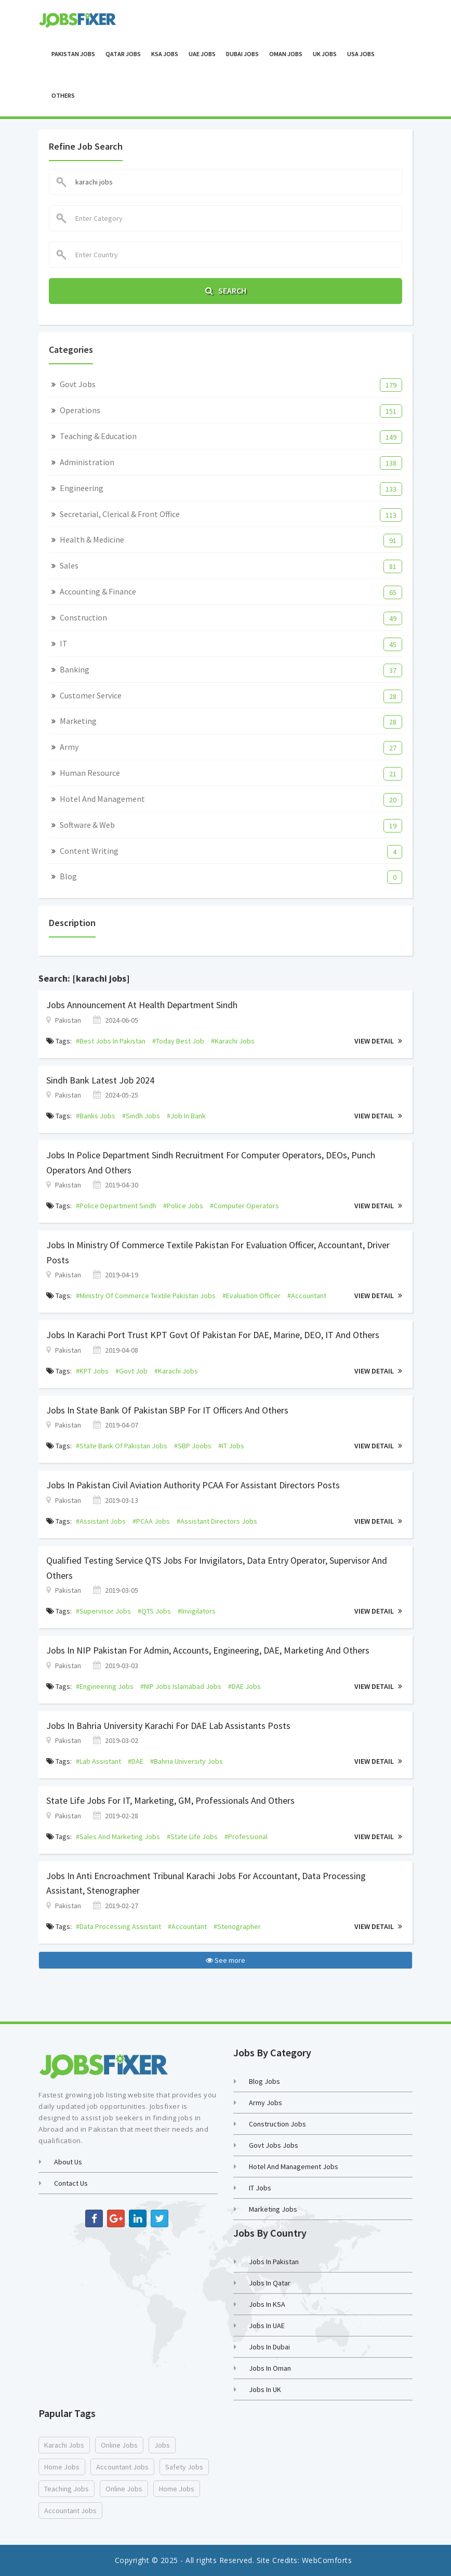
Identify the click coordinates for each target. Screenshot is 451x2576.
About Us (68, 2162)
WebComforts (327, 2560)
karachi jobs (64, 2445)
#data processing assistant (118, 1926)
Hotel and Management (102, 799)
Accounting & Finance (98, 591)
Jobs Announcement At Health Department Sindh (141, 1005)
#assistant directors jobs (217, 1521)
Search (225, 290)
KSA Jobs (164, 54)
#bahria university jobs (186, 1761)
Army (69, 747)
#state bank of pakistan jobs (121, 1445)
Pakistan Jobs (73, 54)
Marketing (78, 721)
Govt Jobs (78, 384)
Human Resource (90, 773)
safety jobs (184, 2467)
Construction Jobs (277, 2124)
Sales (69, 565)
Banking (74, 669)
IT (64, 643)
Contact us (71, 2183)
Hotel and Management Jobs (293, 2166)
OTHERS (63, 95)
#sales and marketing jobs (118, 1836)
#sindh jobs (141, 1115)
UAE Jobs (202, 54)
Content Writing (89, 851)
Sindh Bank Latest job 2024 (100, 1080)
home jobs (61, 2467)
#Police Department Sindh (116, 1205)
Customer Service (91, 695)
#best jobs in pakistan (110, 1041)
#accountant (187, 1926)
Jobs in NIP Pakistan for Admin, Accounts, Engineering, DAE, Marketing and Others (207, 1650)
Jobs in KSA (267, 2304)
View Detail (378, 1041)
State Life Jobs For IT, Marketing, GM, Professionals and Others (170, 1800)
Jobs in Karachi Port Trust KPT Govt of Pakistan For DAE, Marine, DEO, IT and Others (212, 1335)
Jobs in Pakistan (274, 2261)
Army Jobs (265, 2102)
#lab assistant (98, 1761)
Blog (68, 876)
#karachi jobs (233, 1041)
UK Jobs (325, 54)
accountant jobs (122, 2467)
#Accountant (306, 1295)
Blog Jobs (264, 2081)
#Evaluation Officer (251, 1295)
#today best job (178, 1041)
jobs (162, 2445)
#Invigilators (197, 1611)
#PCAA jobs (151, 1521)
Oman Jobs (285, 54)
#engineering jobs (105, 1686)
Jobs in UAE (267, 2325)
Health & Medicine (92, 539)
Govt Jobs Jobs (273, 2145)
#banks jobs (95, 1115)
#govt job (131, 1371)
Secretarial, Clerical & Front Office (120, 514)
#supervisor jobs (103, 1611)
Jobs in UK (265, 2389)
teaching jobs (66, 2488)
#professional (246, 1836)
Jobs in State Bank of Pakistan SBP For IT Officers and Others (167, 1410)
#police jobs (183, 1205)
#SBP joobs (192, 1445)
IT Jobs (260, 2187)
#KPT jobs (92, 1371)
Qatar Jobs (123, 54)
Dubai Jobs (242, 54)
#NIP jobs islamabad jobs (180, 1686)
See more (225, 1960)
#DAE (135, 1761)
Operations (80, 410)
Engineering (81, 488)
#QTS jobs (154, 1611)
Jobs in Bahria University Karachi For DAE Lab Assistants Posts (168, 1726)
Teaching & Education (98, 436)
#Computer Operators (244, 1205)
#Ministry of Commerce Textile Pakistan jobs (146, 1295)
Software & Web (87, 825)
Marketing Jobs (273, 2209)
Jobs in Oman (270, 2368)
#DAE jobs (244, 1686)
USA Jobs (361, 54)
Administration (87, 462)
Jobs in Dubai (269, 2347)
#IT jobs (231, 1445)
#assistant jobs (101, 1521)
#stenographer (237, 1926)
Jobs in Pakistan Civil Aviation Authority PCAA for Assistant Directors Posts (193, 1485)
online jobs (119, 2445)
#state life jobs (192, 1836)
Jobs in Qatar (269, 2283)
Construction (83, 617)
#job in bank (186, 1115)
